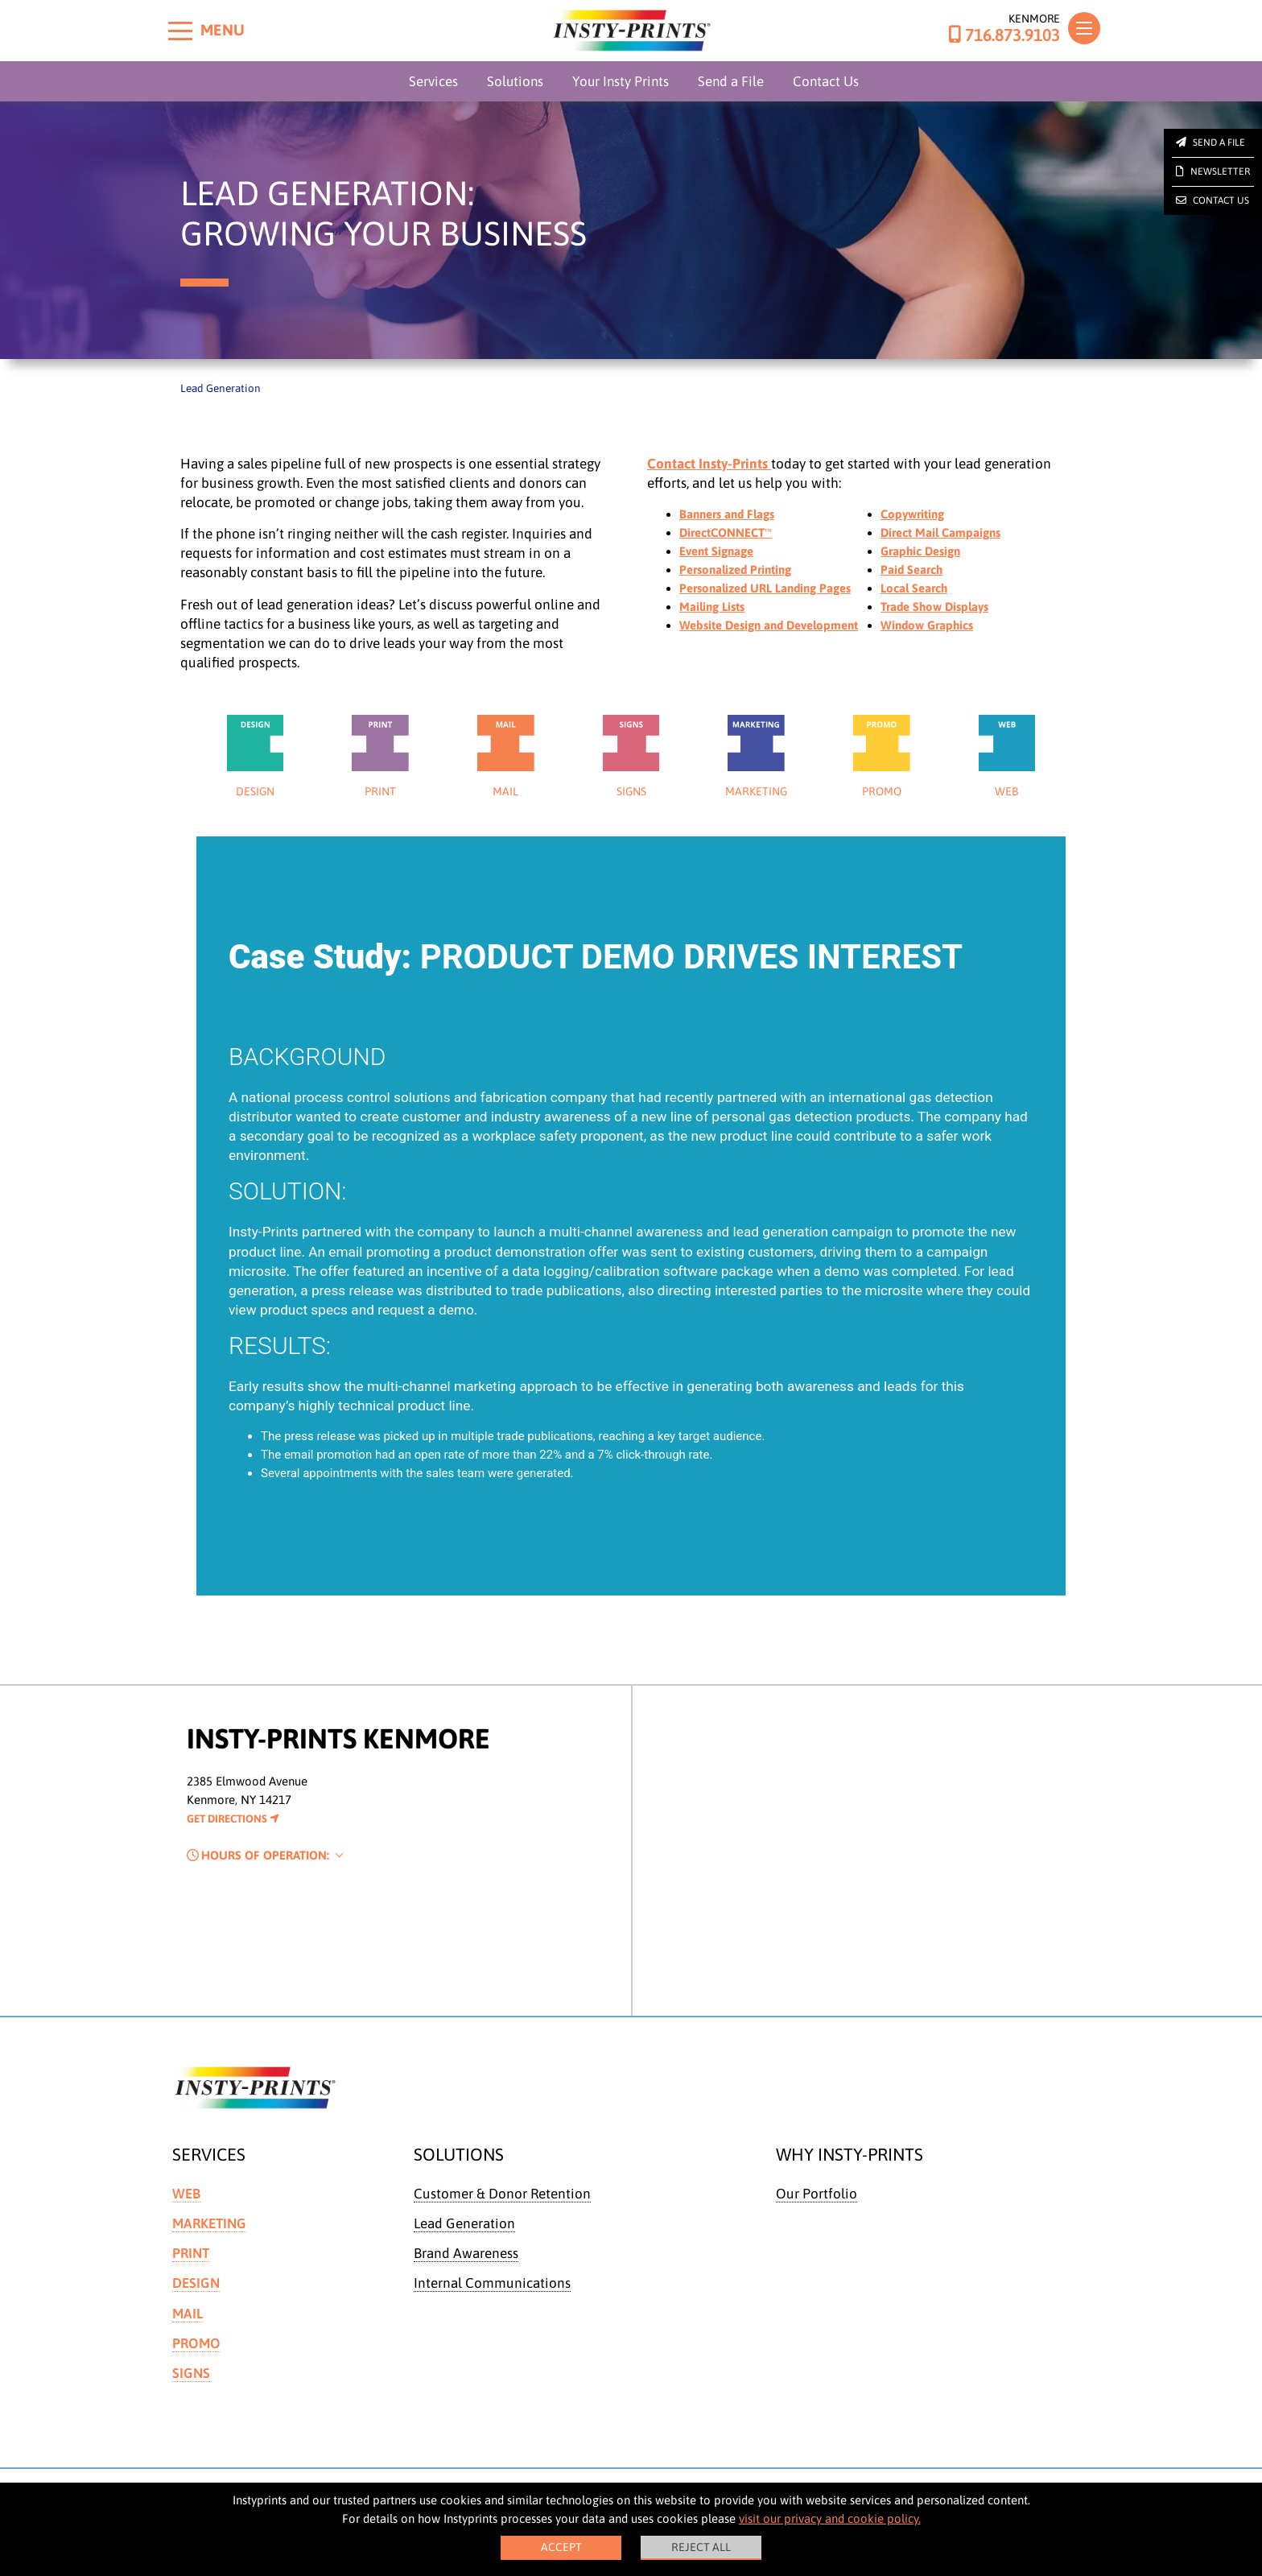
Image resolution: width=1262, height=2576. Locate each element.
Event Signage (716, 551)
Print (190, 2265)
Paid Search (911, 569)
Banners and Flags (726, 514)
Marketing (209, 2235)
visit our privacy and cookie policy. (830, 2518)
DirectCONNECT (725, 532)
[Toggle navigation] (1084, 28)
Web (186, 2206)
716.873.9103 (1004, 35)
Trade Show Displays (934, 606)
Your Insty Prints (620, 81)
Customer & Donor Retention (502, 2206)
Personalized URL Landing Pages (765, 588)
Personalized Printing (735, 569)
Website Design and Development (768, 625)
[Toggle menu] (180, 30)
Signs (191, 2385)
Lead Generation (464, 2235)
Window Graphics (927, 625)
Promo (196, 2355)
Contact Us (826, 81)
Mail (187, 2326)
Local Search (914, 588)
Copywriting (912, 514)
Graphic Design (920, 551)
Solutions (515, 81)
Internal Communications (492, 2296)
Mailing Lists (711, 606)
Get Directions (233, 1830)
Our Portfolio (816, 2206)
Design (196, 2296)
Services (433, 81)
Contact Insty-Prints (709, 464)
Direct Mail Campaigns (940, 532)
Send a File (731, 81)
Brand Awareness (466, 2265)
